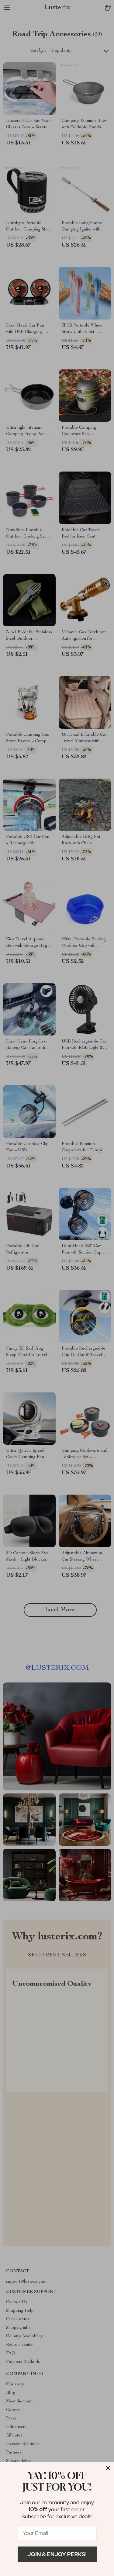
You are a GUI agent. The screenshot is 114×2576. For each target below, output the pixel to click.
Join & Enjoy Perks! (57, 2554)
